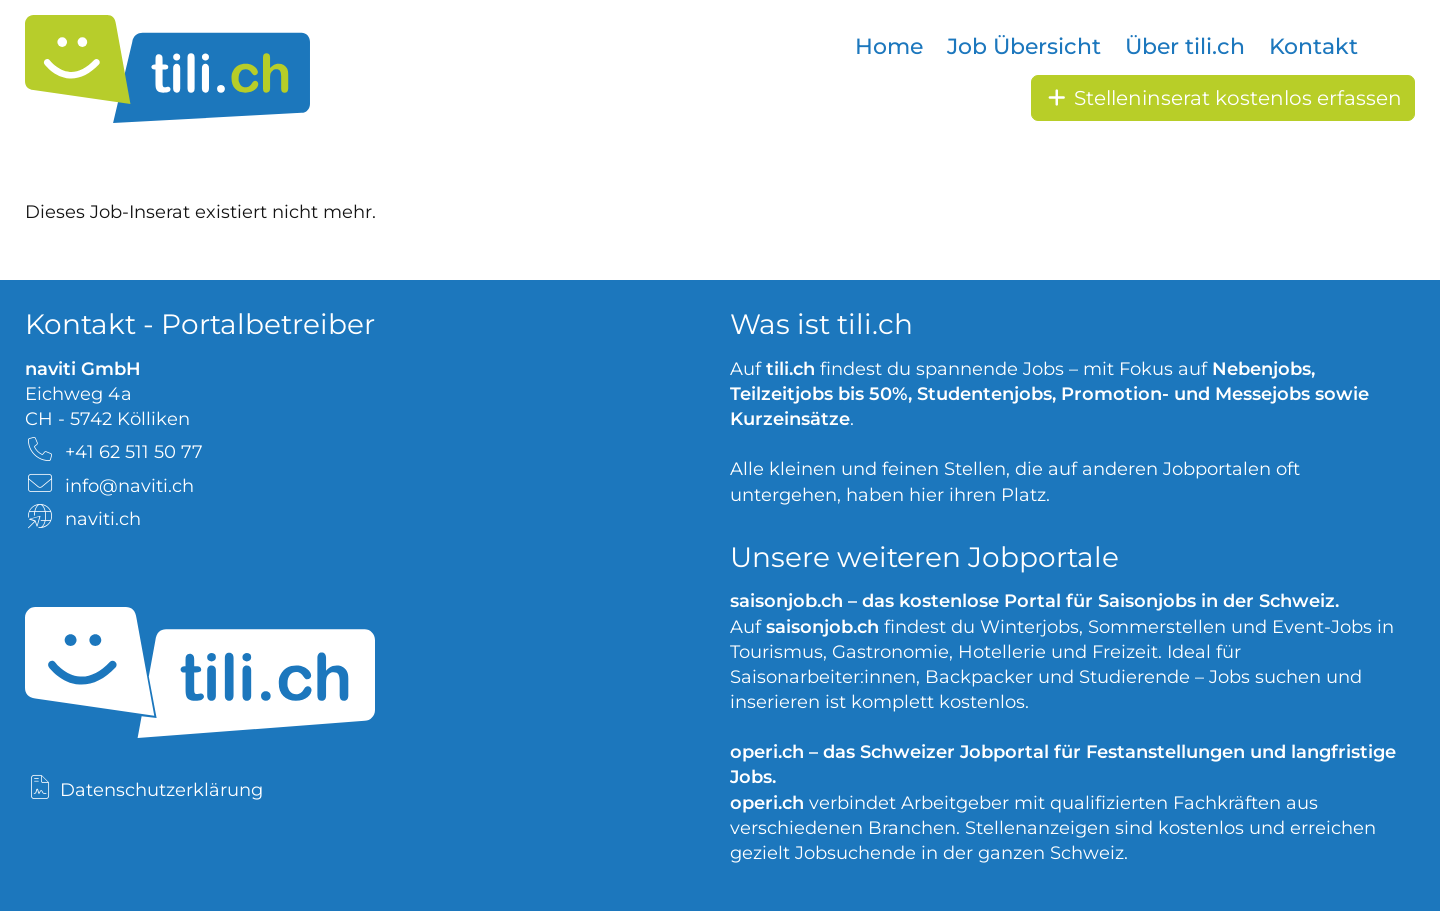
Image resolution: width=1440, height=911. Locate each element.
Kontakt (1313, 46)
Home (889, 46)
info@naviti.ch (129, 486)
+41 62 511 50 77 (134, 452)
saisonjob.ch (786, 601)
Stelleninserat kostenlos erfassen (1223, 98)
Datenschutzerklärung (161, 790)
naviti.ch (103, 519)
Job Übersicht (1024, 46)
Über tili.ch (1185, 46)
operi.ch (767, 752)
